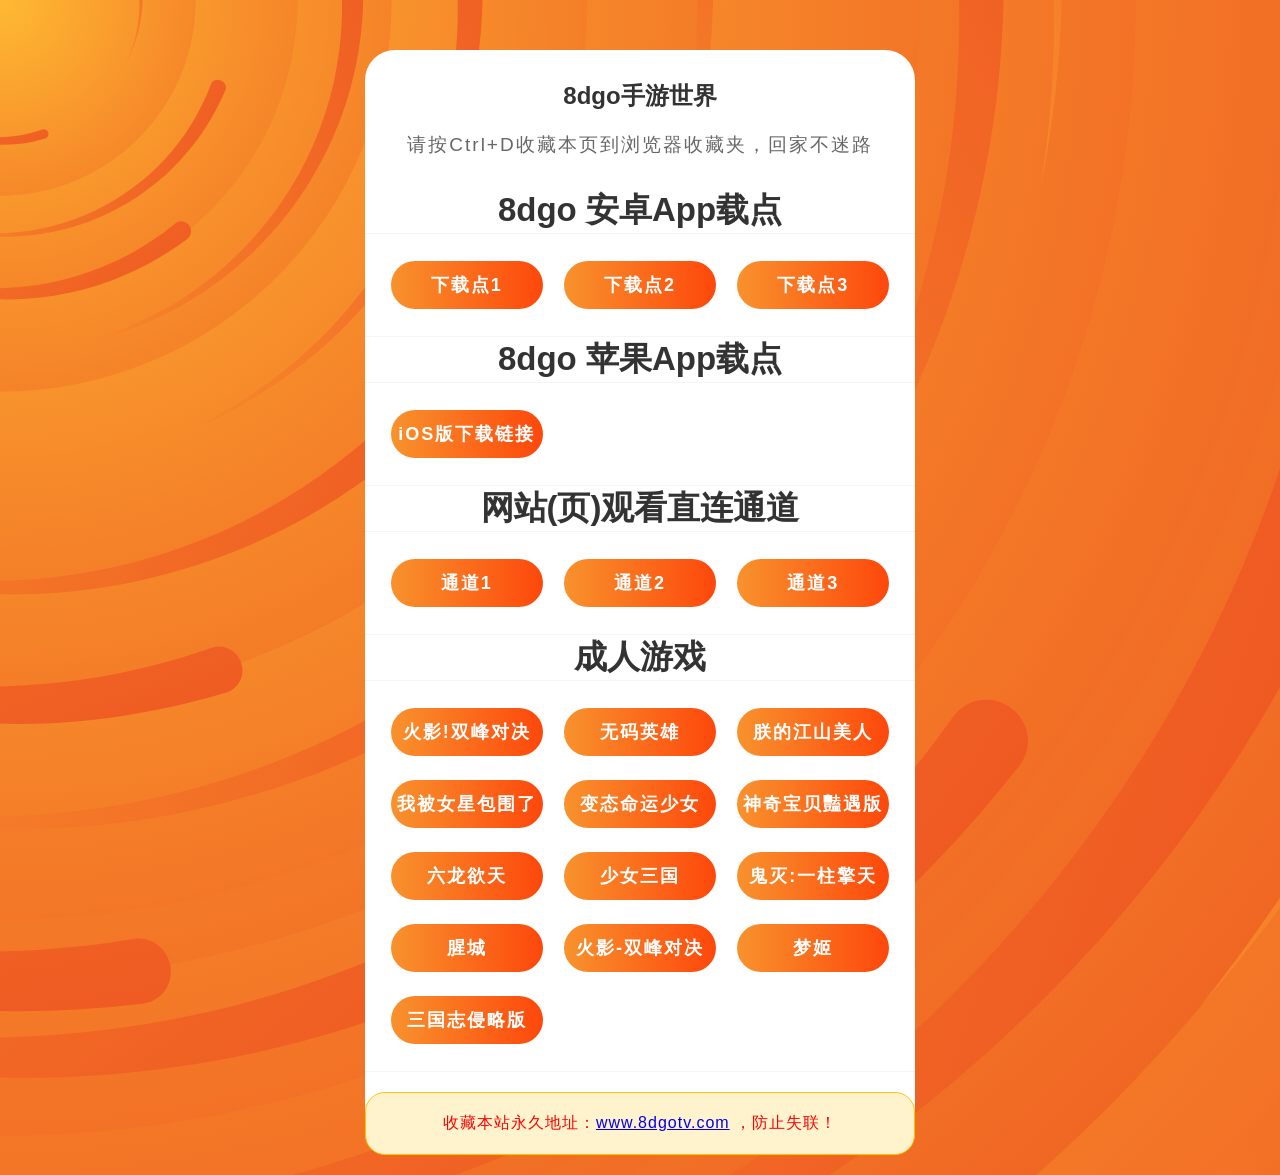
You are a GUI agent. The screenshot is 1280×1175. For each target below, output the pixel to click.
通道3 (813, 583)
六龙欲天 (467, 876)
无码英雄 (640, 732)
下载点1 (467, 285)
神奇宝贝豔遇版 (813, 804)
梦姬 (813, 948)
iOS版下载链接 (466, 434)
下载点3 (813, 285)
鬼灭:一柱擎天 (813, 876)
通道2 (640, 583)
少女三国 (640, 876)
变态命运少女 (640, 804)
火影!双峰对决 (467, 732)
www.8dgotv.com (663, 1122)
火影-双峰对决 (640, 948)
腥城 (467, 948)
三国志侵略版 (467, 1020)
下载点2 (640, 285)
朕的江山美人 (813, 732)
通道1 (467, 583)
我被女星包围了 (467, 804)
